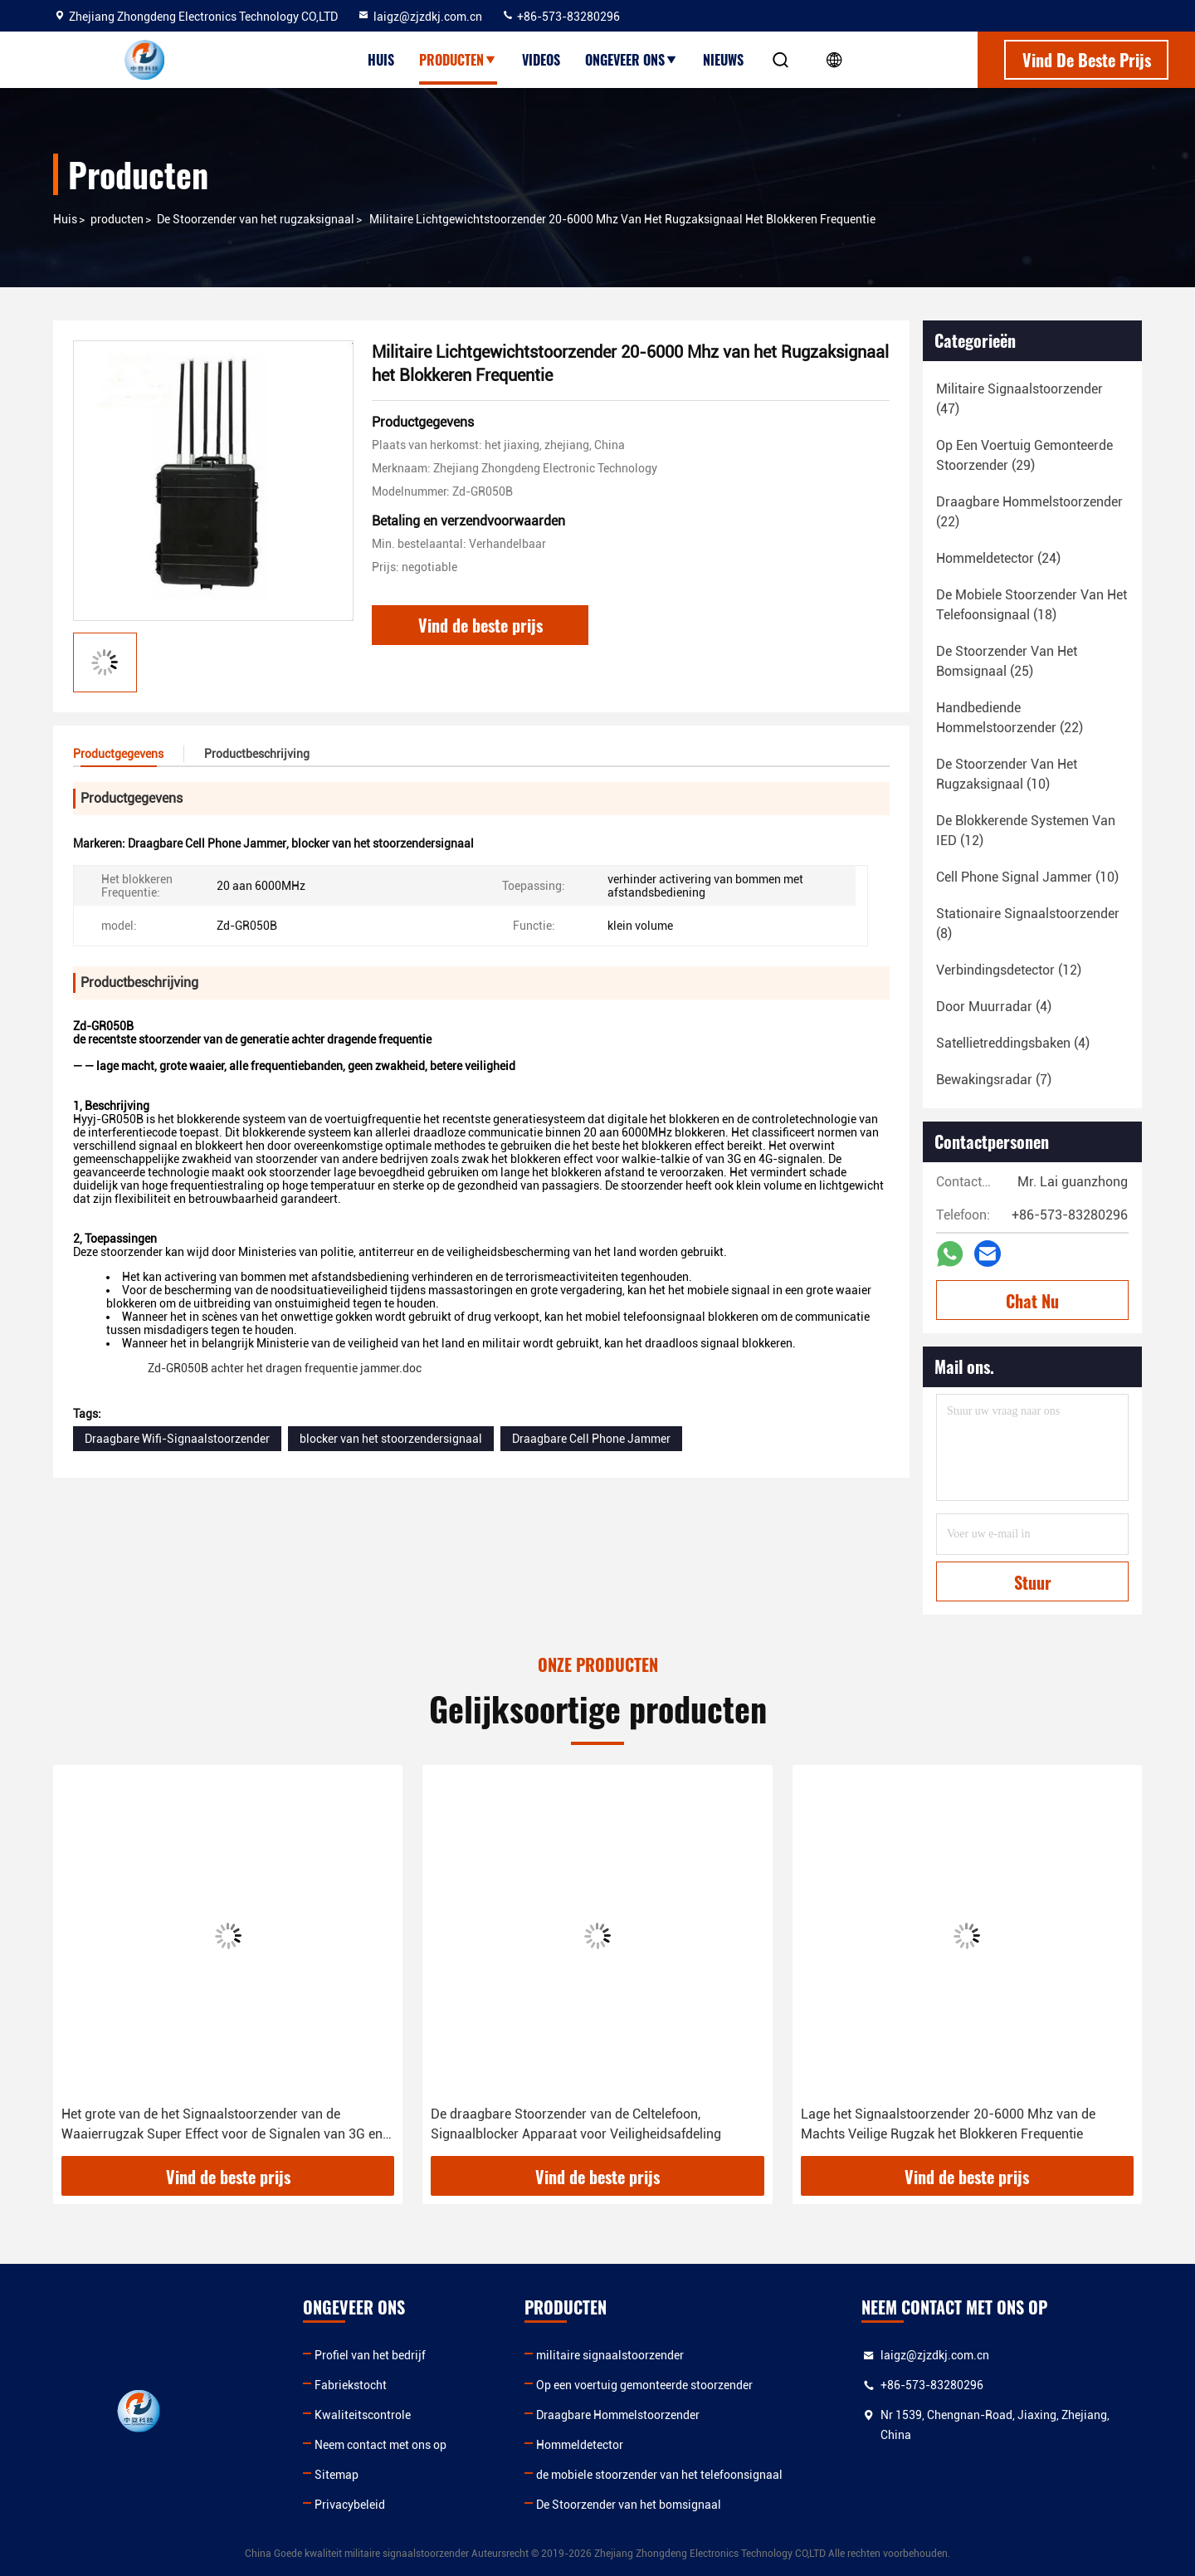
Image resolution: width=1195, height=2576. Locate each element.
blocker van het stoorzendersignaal (391, 1438)
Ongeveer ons (631, 60)
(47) (1019, 399)
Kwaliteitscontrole (363, 2415)
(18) (1031, 605)
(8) (1027, 923)
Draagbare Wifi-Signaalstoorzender (177, 1438)
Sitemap (336, 2474)
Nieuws (723, 60)
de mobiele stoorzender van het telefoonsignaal (659, 2474)
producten (117, 219)
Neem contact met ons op (380, 2444)
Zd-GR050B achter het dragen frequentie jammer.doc (286, 1368)
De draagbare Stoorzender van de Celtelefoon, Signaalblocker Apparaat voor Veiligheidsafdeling (576, 2124)
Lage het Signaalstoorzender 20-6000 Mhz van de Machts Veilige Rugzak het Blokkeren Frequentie (948, 2124)
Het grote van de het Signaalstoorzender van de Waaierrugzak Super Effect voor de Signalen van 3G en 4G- (222, 2125)
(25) (1006, 661)
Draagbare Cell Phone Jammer (591, 1438)
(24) (998, 558)
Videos (541, 60)
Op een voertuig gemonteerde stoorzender (644, 2385)
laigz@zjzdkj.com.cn (419, 16)
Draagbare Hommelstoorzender (618, 2415)
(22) (1029, 512)
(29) (1024, 455)
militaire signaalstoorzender (610, 2355)
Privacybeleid (350, 2504)
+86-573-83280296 (560, 16)
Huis (381, 60)
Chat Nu (1032, 1300)
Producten (458, 60)
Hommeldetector (579, 2444)
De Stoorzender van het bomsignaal (628, 2504)
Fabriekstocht (351, 2385)
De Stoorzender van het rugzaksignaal (255, 219)
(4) (993, 1006)
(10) (1006, 774)
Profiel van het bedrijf (370, 2355)
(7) (993, 1080)
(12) (1025, 830)
